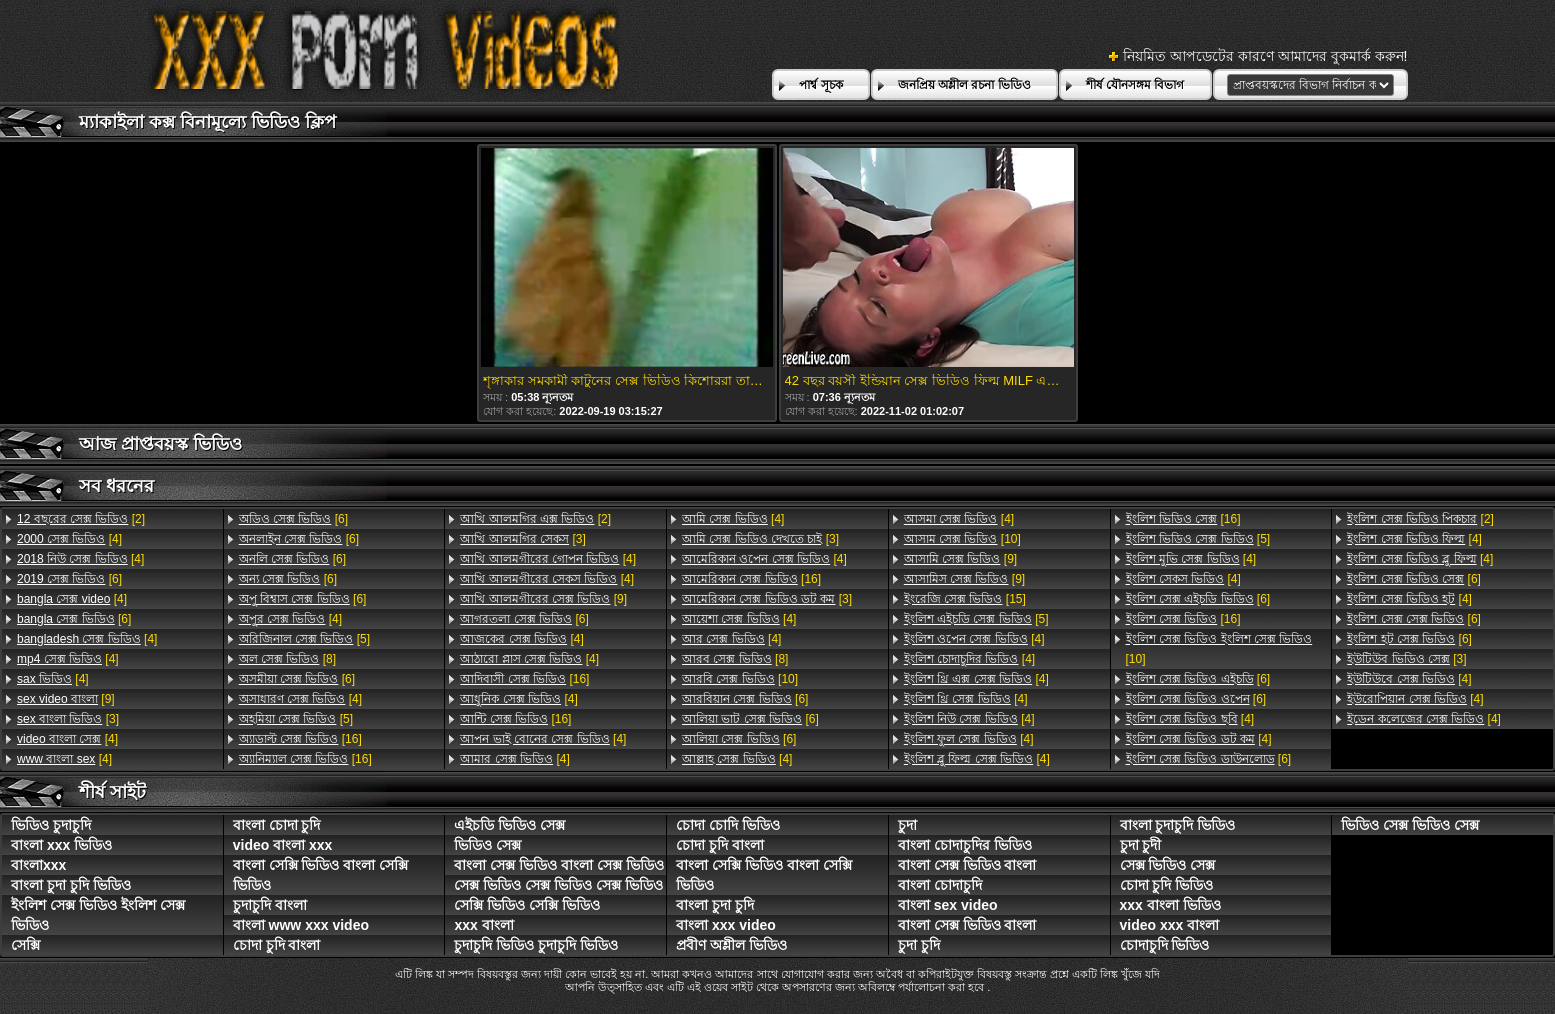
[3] (68, 719)
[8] (287, 659)
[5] (304, 639)
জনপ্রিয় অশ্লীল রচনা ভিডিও (964, 85)
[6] (69, 579)
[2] (81, 519)
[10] (740, 679)
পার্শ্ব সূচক (820, 85)
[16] (300, 739)
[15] (965, 599)
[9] (66, 699)
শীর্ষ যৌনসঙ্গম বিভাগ (1135, 85)
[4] (69, 539)
